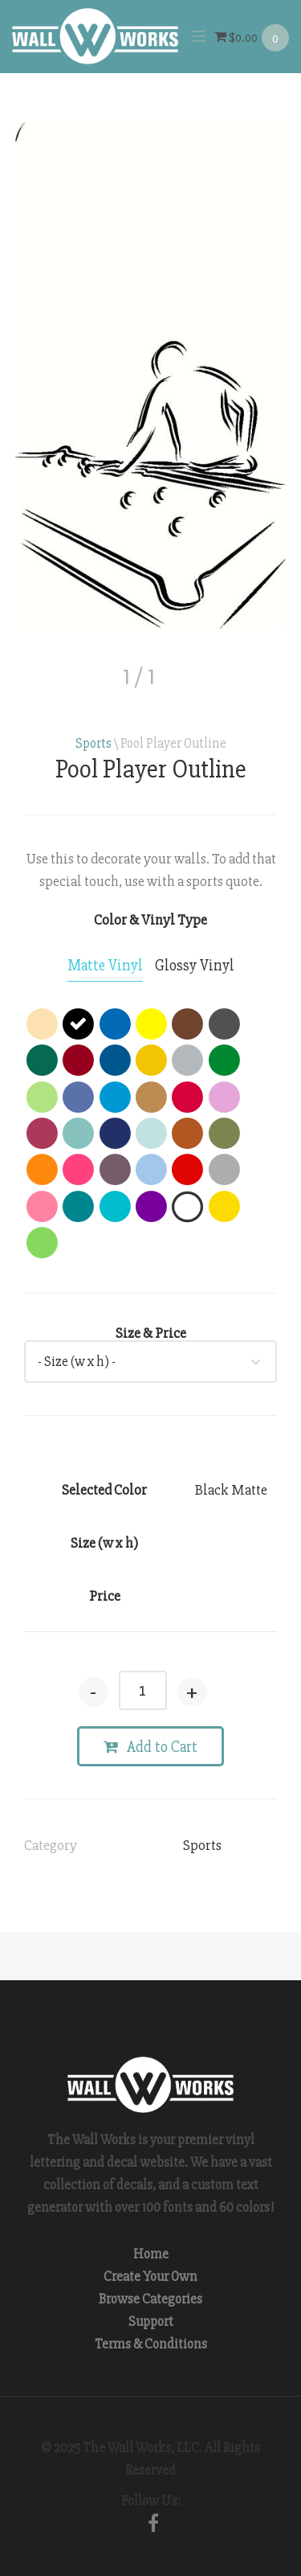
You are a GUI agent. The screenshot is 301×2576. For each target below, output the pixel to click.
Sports (93, 743)
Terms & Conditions (151, 2344)
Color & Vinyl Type (150, 920)
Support (150, 2321)
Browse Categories (150, 2299)
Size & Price (151, 1333)
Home (151, 2254)
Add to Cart (150, 1747)
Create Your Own (150, 2276)
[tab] (105, 966)
